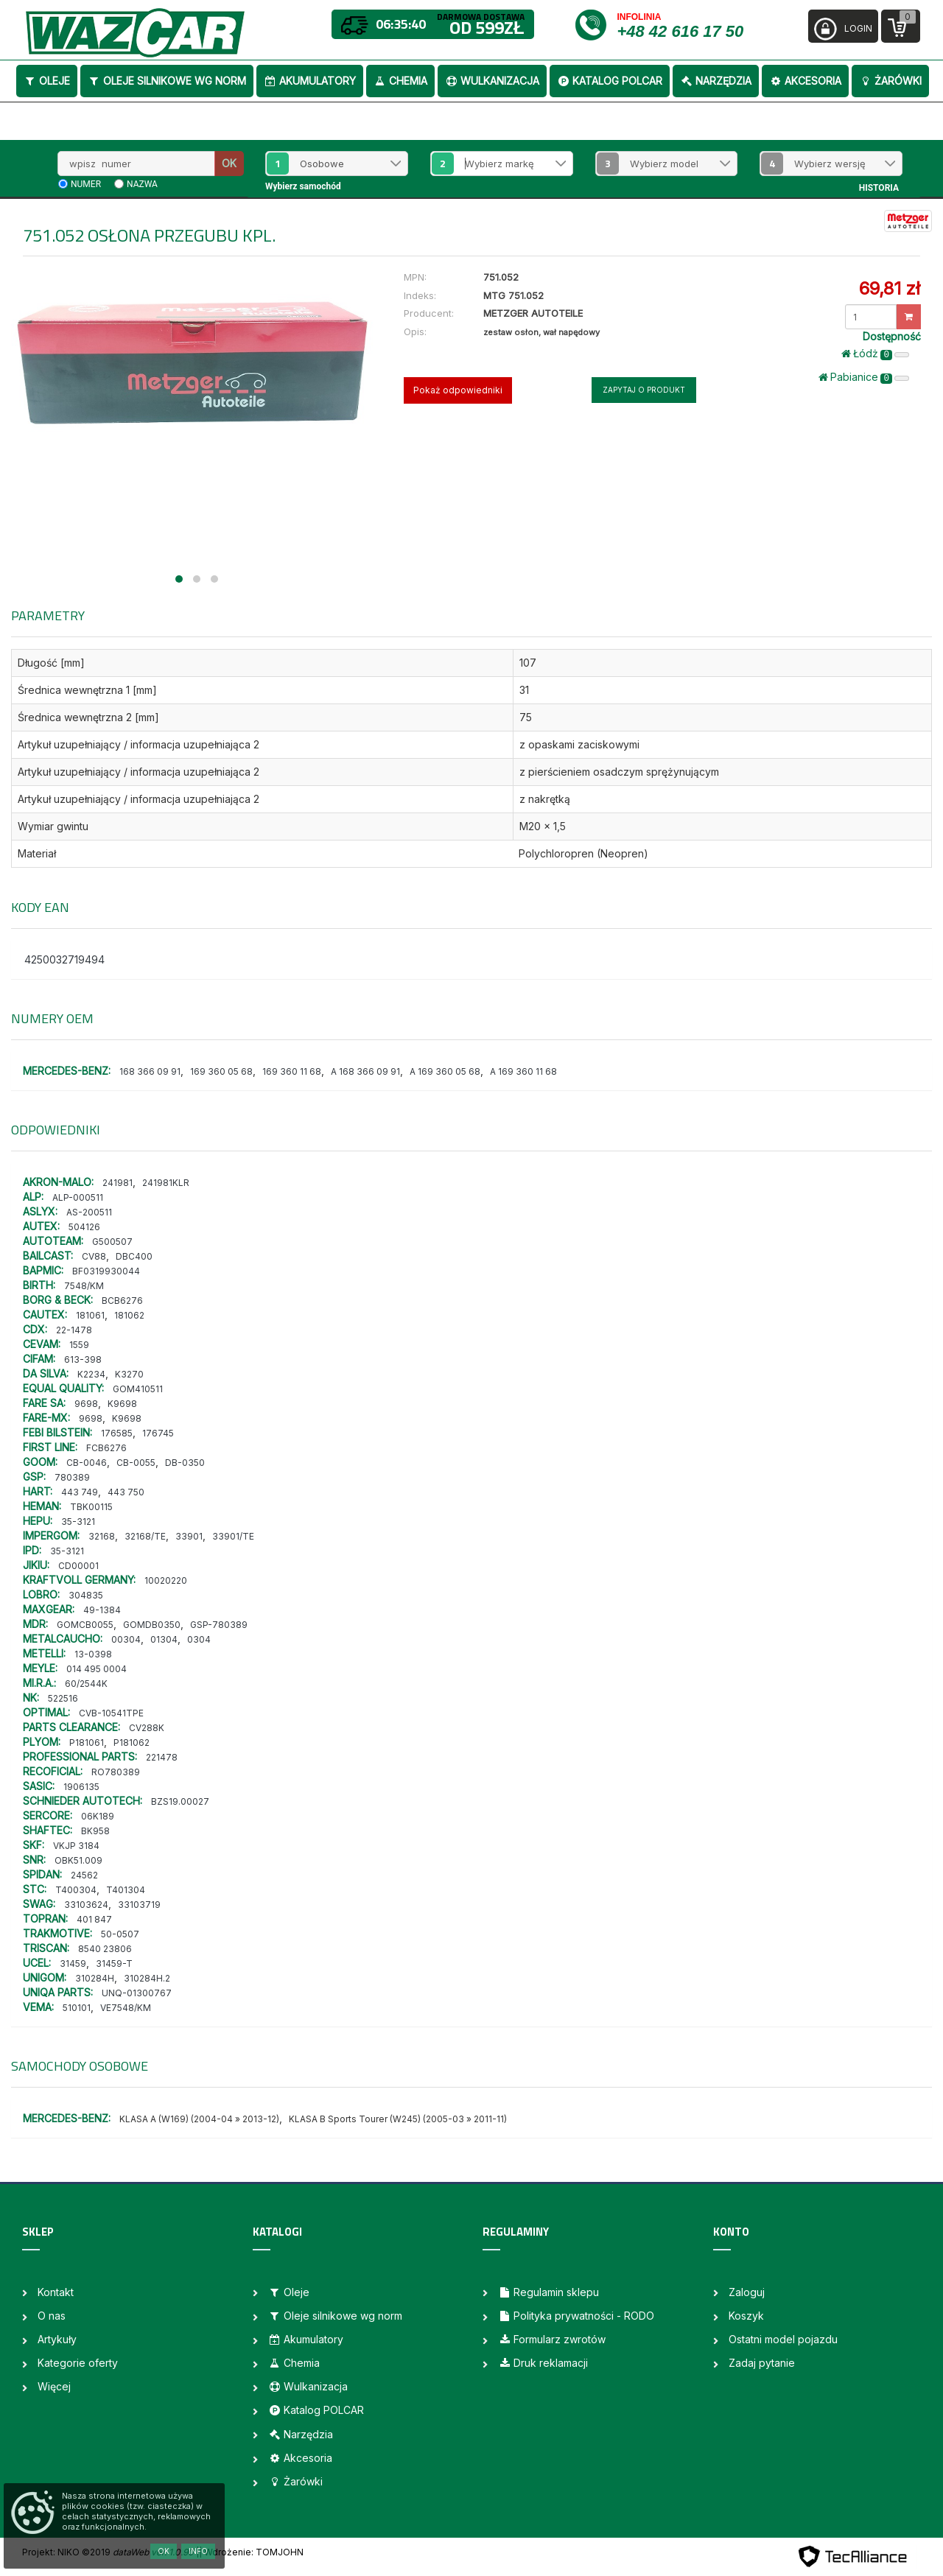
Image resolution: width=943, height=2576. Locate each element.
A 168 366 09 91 (365, 1071)
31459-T (114, 1963)
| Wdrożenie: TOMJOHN (251, 2552)
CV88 (94, 1256)
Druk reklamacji (543, 2362)
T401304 (125, 1889)
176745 (158, 1433)
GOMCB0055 (85, 1624)
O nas (52, 2315)
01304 (164, 1639)
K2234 (91, 1374)
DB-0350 (185, 1462)
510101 (77, 2007)
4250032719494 (64, 959)
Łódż (875, 353)
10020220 (165, 1580)
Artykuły (57, 2339)
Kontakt (56, 2292)
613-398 (83, 1359)
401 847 (94, 1919)
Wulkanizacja (492, 80)
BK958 (95, 1830)
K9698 (122, 1403)
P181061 (86, 1742)
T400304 (76, 1889)
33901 (189, 1536)
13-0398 (93, 1654)
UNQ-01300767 (137, 1992)
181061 (90, 1315)
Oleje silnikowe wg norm (167, 80)
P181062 (131, 1742)
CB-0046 (86, 1462)
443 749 (79, 1492)
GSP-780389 (219, 1624)
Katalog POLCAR (609, 80)
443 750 (126, 1492)
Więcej (54, 2386)
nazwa (142, 184)
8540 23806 (105, 1948)
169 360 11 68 (291, 1071)
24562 (84, 1875)
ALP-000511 (77, 1197)
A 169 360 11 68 (523, 1071)
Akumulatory (310, 80)
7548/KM (84, 1285)
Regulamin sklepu (548, 2292)
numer (86, 184)
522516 (63, 1698)
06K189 (97, 1816)
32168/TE (145, 1536)
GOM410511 (138, 1388)
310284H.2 (147, 1978)
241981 (117, 1182)
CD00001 (78, 1565)
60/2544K (86, 1683)
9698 (86, 1403)
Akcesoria (805, 80)
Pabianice (863, 377)
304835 (86, 1595)
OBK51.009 (78, 1860)
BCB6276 (122, 1300)
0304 (199, 1639)
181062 (129, 1315)
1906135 (81, 1786)
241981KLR (165, 1182)
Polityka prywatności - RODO (576, 2315)
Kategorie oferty (78, 2362)
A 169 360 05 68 (445, 1071)
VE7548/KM (125, 2007)
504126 (84, 1226)
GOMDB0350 (151, 1624)
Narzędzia (715, 80)
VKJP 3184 (76, 1845)
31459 (73, 1963)
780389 (72, 1477)
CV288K (146, 1727)
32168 (101, 1536)
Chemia (400, 80)
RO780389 (115, 1771)
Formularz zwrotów (552, 2339)
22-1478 (74, 1330)
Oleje (47, 80)
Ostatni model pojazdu (783, 2339)
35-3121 (78, 1521)
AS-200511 (89, 1212)
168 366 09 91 (149, 1071)
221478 (162, 1757)
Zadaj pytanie (762, 2362)
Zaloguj (747, 2292)
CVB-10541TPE (111, 1713)
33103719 (139, 1904)
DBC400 (134, 1256)
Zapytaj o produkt (644, 389)
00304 (126, 1639)
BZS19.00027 (180, 1801)
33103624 (86, 1904)
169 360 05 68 (221, 1071)
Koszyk (746, 2315)
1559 (79, 1344)
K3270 (129, 1374)
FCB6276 (106, 1447)
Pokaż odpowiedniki (457, 390)
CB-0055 (135, 1462)
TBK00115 (91, 1506)
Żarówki (890, 80)
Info (198, 2551)
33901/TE (233, 1536)
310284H (94, 1978)
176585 (117, 1433)
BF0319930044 (106, 1271)
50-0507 (120, 1934)
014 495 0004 (96, 1668)
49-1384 (102, 1609)
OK (229, 163)
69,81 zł (889, 288)
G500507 (112, 1241)
